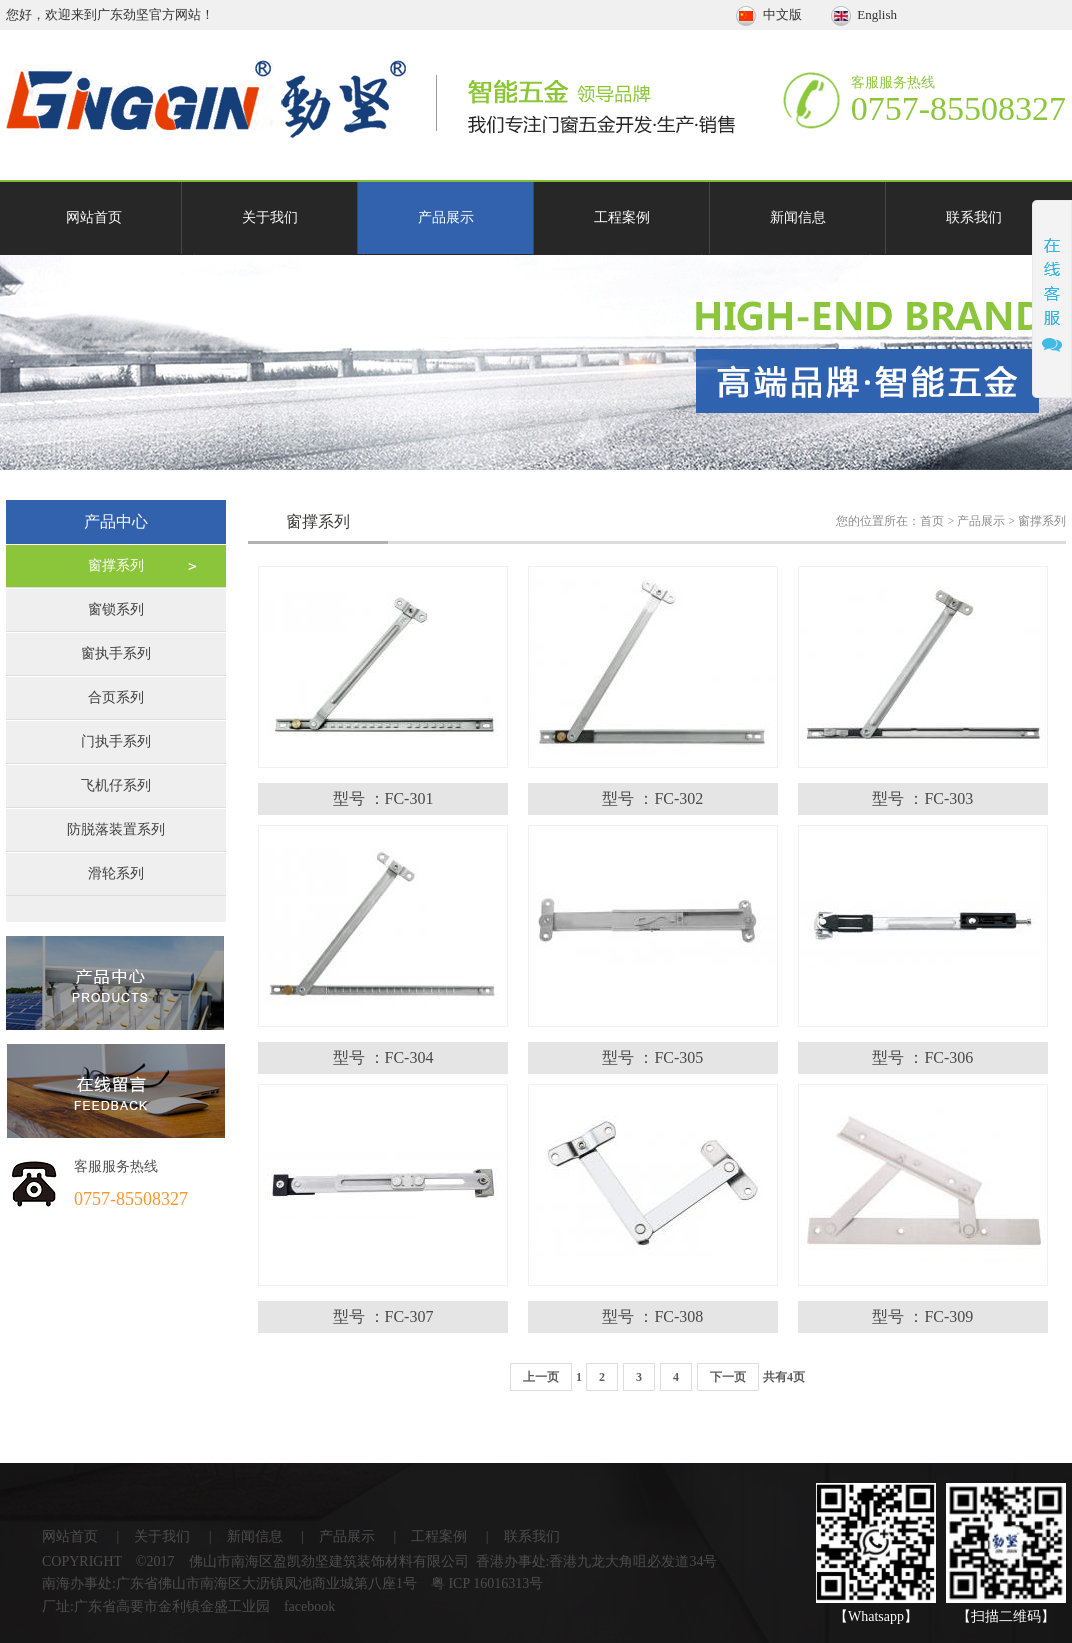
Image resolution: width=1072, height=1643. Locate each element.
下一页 (728, 1377)
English (864, 14)
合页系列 (116, 697)
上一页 (541, 1377)
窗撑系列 (116, 565)
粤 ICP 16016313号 (487, 1583)
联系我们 (974, 217)
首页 (932, 521)
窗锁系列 (116, 609)
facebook (309, 1606)
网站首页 (94, 217)
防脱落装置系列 (116, 829)
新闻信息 (798, 217)
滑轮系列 (116, 873)
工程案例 (622, 217)
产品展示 (446, 217)
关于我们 (270, 217)
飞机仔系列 (116, 785)
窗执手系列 (116, 653)
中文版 (770, 14)
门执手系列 (116, 741)
